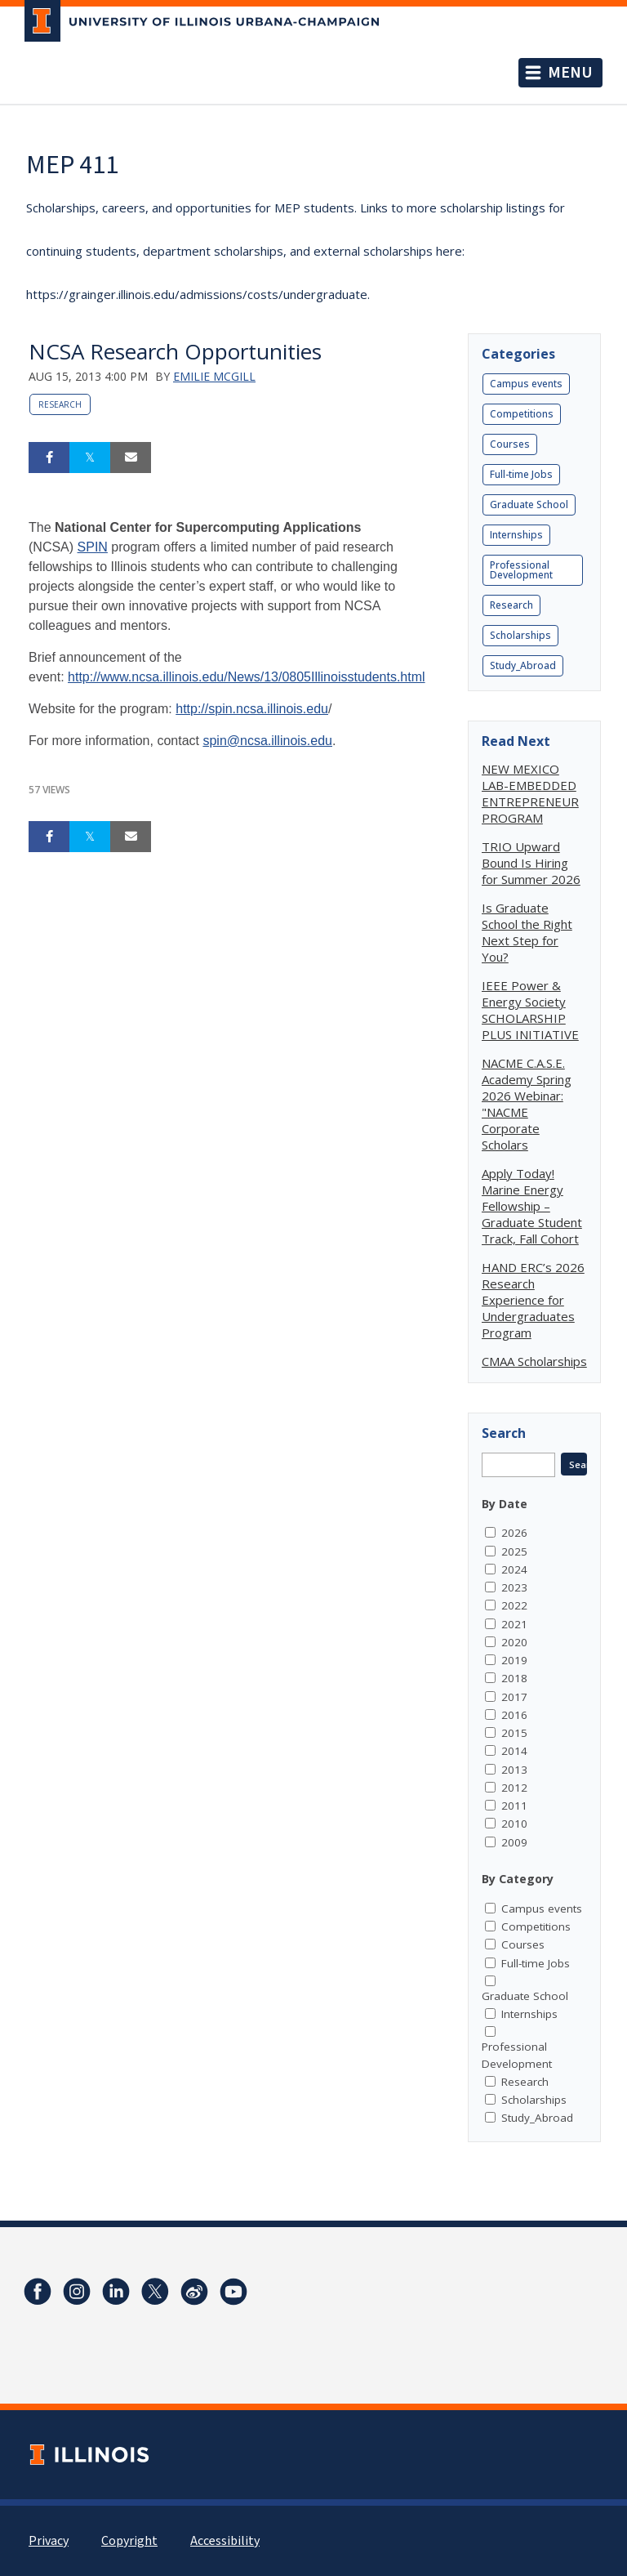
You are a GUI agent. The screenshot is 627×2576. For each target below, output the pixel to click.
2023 (514, 1587)
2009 (514, 1842)
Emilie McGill (214, 376)
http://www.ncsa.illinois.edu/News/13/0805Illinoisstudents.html (246, 677)
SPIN (93, 547)
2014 (514, 1750)
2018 (514, 1678)
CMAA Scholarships (534, 1361)
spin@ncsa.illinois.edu (267, 741)
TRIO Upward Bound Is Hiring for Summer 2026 (531, 862)
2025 (514, 1551)
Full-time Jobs (521, 474)
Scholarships (520, 635)
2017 (514, 1697)
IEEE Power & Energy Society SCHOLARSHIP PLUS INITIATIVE (530, 1009)
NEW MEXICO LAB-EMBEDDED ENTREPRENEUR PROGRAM (530, 793)
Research (60, 404)
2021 (514, 1624)
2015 (514, 1733)
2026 (514, 1532)
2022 (514, 1605)
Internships (516, 535)
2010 (514, 1823)
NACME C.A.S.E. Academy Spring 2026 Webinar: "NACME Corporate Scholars (526, 1104)
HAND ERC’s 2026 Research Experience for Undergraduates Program (533, 1300)
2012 (514, 1787)
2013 (514, 1769)
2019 (514, 1660)
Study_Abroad (523, 665)
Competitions (522, 414)
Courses (510, 444)
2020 (514, 1642)
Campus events (526, 384)
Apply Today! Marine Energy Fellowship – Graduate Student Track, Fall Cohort (532, 1206)
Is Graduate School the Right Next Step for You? (527, 932)
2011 (514, 1805)
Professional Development (521, 570)
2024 (514, 1569)
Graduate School (529, 504)
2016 (514, 1715)
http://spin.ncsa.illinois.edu (252, 709)
